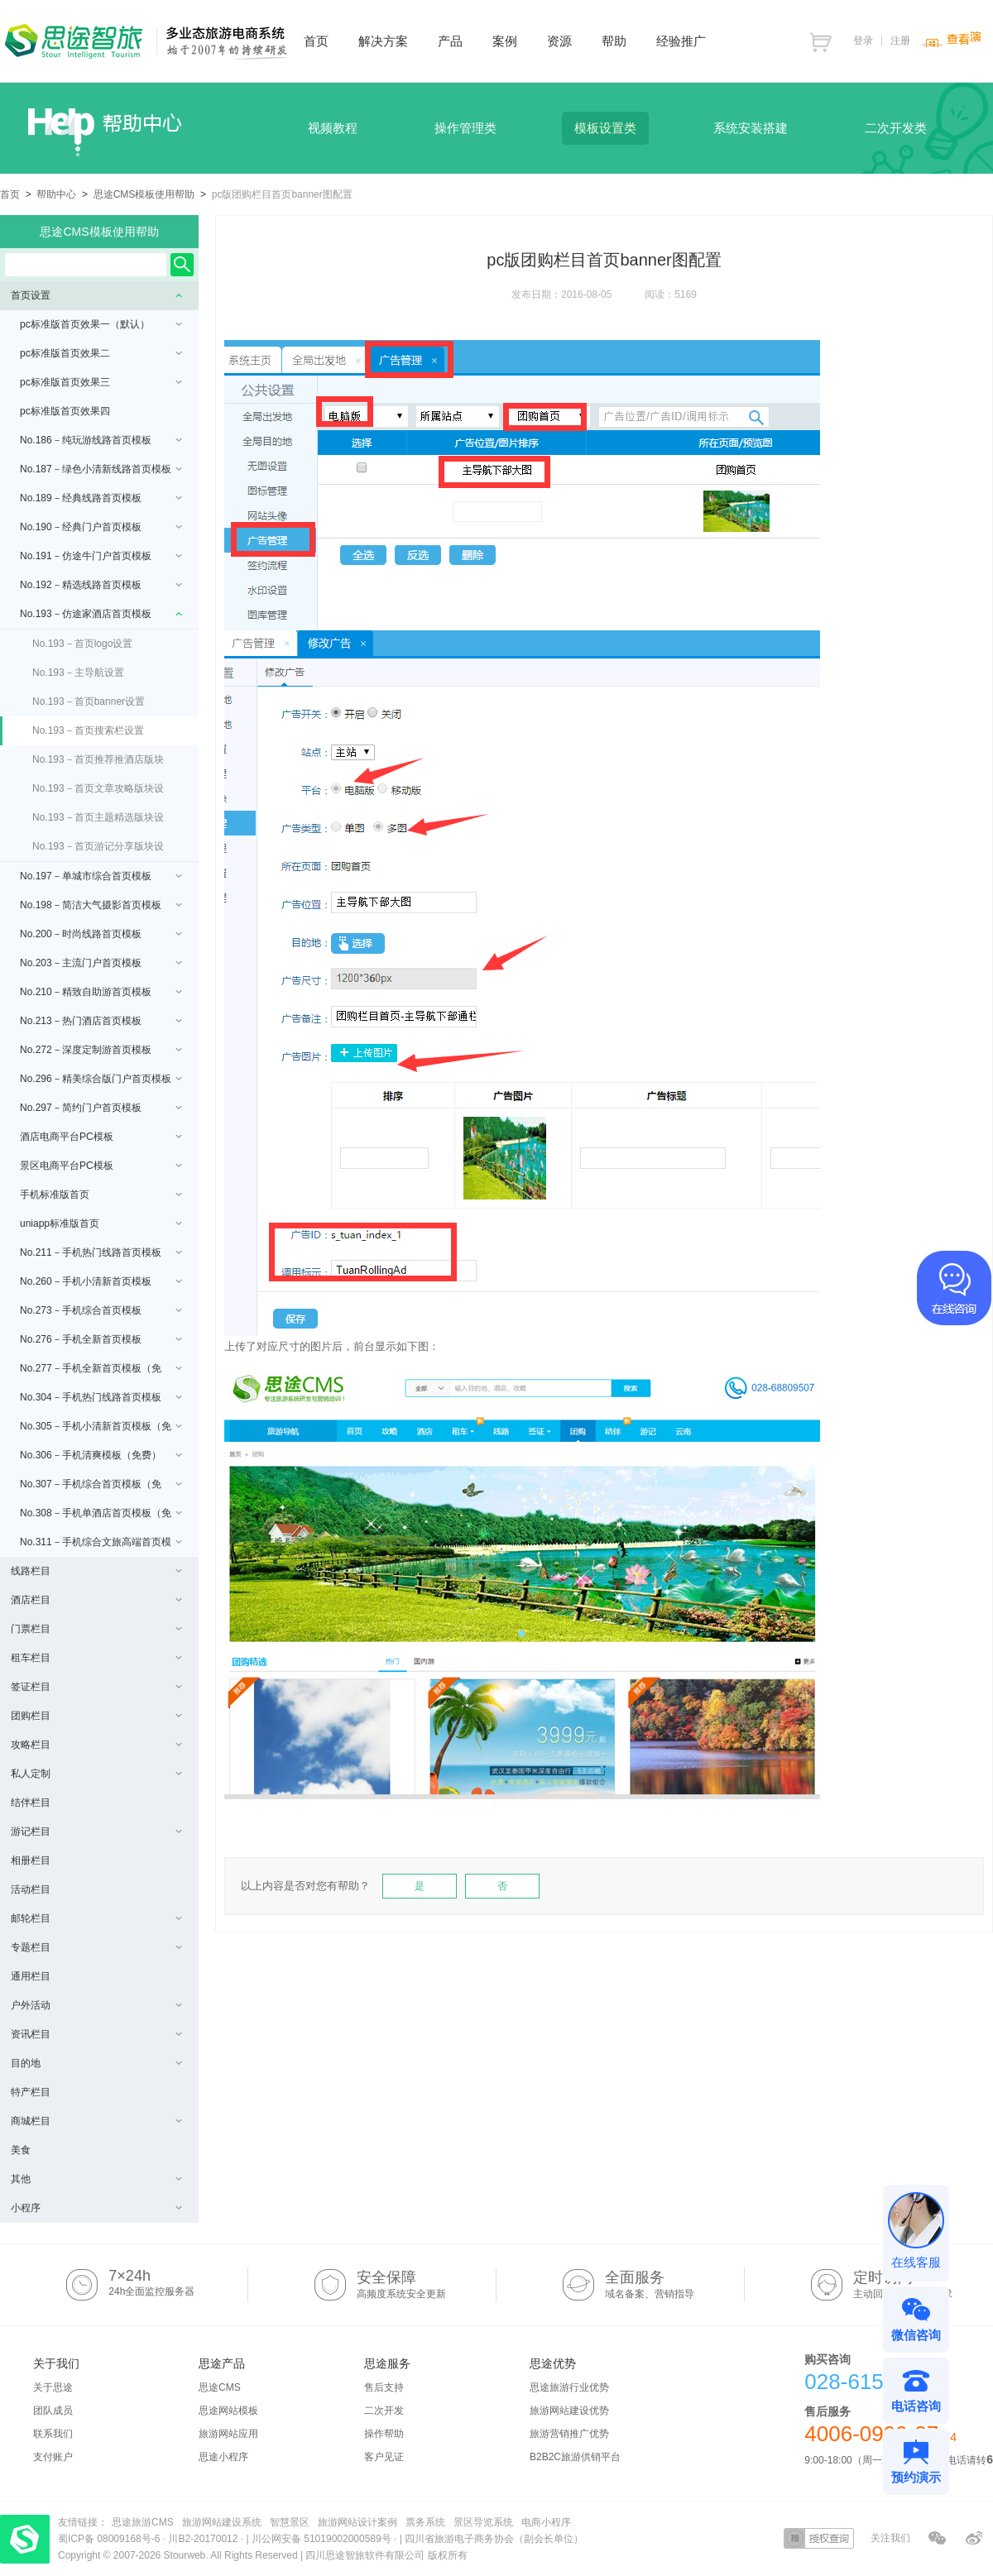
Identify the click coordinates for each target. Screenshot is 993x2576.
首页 (10, 194)
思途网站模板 (228, 2410)
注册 (900, 40)
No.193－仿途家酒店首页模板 (101, 614)
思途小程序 (223, 2457)
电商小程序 (546, 2522)
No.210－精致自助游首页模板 (101, 992)
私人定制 (96, 1773)
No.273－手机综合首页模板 (101, 1310)
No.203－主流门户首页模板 (101, 963)
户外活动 (96, 2005)
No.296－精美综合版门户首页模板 (101, 1079)
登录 (863, 40)
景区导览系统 (483, 2522)
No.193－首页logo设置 (82, 643)
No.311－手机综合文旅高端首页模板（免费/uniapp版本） (101, 1546)
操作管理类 (465, 128)
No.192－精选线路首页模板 (101, 585)
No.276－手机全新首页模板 (101, 1339)
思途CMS (220, 2387)
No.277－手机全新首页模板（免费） (101, 1372)
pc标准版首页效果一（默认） (101, 324)
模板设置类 (605, 128)
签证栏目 (96, 1687)
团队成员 (53, 2410)
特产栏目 (30, 2092)
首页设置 (96, 295)
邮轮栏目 (96, 1918)
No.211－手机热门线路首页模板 (101, 1252)
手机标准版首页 (101, 1194)
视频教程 (332, 128)
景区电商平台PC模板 (101, 1165)
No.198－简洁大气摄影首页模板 (101, 905)
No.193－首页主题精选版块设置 (98, 822)
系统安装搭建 (750, 128)
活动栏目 (30, 1889)
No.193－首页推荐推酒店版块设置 (98, 764)
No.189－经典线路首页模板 (101, 498)
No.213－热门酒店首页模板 (101, 1021)
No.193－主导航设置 (78, 672)
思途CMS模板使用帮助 (144, 194)
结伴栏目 (30, 1802)
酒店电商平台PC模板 (101, 1136)
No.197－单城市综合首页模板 (101, 876)
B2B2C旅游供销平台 (575, 2457)
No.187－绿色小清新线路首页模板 (101, 469)
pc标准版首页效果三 (101, 382)
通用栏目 (30, 1976)
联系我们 (53, 2434)
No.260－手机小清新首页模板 (101, 1281)
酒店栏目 (96, 1600)
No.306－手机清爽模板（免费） (101, 1455)
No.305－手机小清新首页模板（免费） (101, 1430)
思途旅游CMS (143, 2522)
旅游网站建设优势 (569, 2410)
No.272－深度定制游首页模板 (101, 1050)
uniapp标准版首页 (101, 1223)
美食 (21, 2150)
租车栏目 (96, 1658)
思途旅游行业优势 (569, 2387)
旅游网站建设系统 (221, 2522)
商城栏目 (96, 2121)
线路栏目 (96, 1571)
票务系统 (425, 2522)
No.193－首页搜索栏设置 (88, 730)
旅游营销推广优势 (569, 2434)
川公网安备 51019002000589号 (321, 2539)
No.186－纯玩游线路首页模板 (101, 440)
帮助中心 (56, 194)
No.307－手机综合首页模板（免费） (101, 1488)
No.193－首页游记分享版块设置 (98, 850)
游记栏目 (96, 1831)
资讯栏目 (96, 2034)
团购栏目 (96, 1715)
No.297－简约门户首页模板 (101, 1107)
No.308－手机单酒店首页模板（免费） (101, 1517)
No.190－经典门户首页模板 (101, 527)
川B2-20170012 (204, 2539)
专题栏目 (96, 1947)
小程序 (96, 2208)
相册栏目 (30, 1860)
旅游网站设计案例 (357, 2522)
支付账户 (53, 2457)
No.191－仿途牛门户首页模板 (101, 556)
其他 (96, 2179)
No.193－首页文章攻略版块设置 (98, 793)
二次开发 (384, 2410)
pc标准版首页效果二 (101, 353)
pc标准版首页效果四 (65, 411)
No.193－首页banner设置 (88, 701)
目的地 (96, 2063)
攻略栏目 (96, 1744)
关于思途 (53, 2387)
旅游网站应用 (228, 2434)
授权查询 (819, 2538)
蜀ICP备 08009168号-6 (110, 2539)
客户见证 (384, 2457)
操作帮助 (384, 2434)
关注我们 (890, 2538)
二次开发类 (896, 128)
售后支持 (384, 2387)
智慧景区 (289, 2522)
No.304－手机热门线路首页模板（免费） (101, 1401)
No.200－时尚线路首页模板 (101, 934)
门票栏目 (96, 1629)
